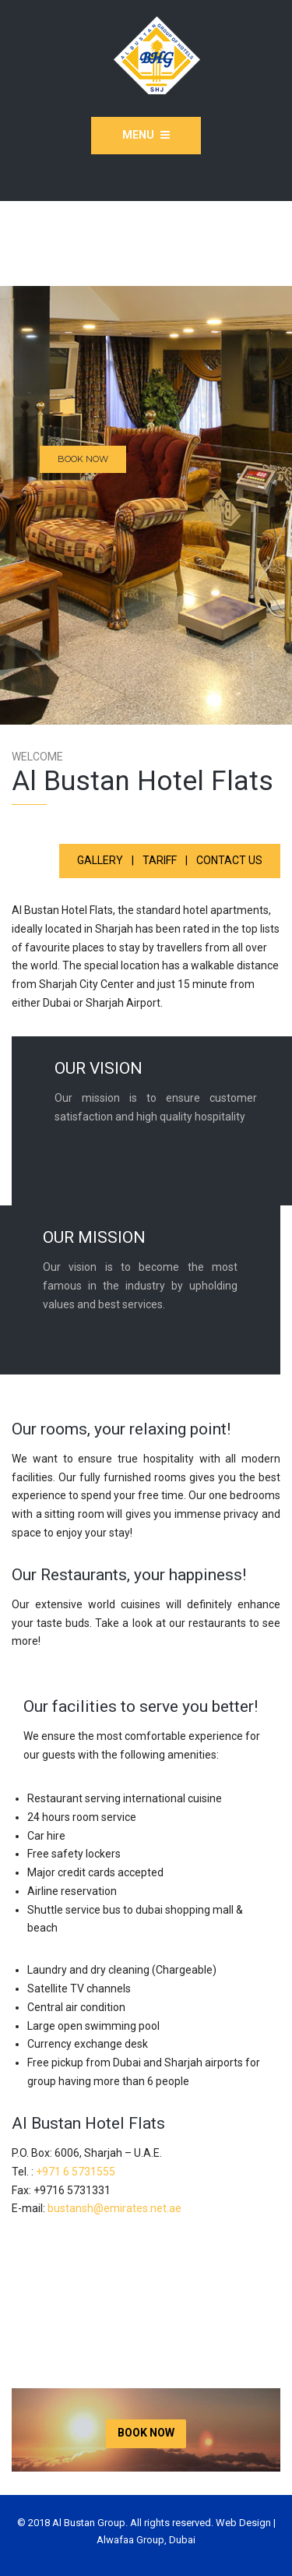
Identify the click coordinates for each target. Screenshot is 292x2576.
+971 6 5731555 (75, 2171)
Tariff (159, 860)
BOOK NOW (83, 458)
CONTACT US (229, 860)
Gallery (100, 860)
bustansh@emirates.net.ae (114, 2208)
